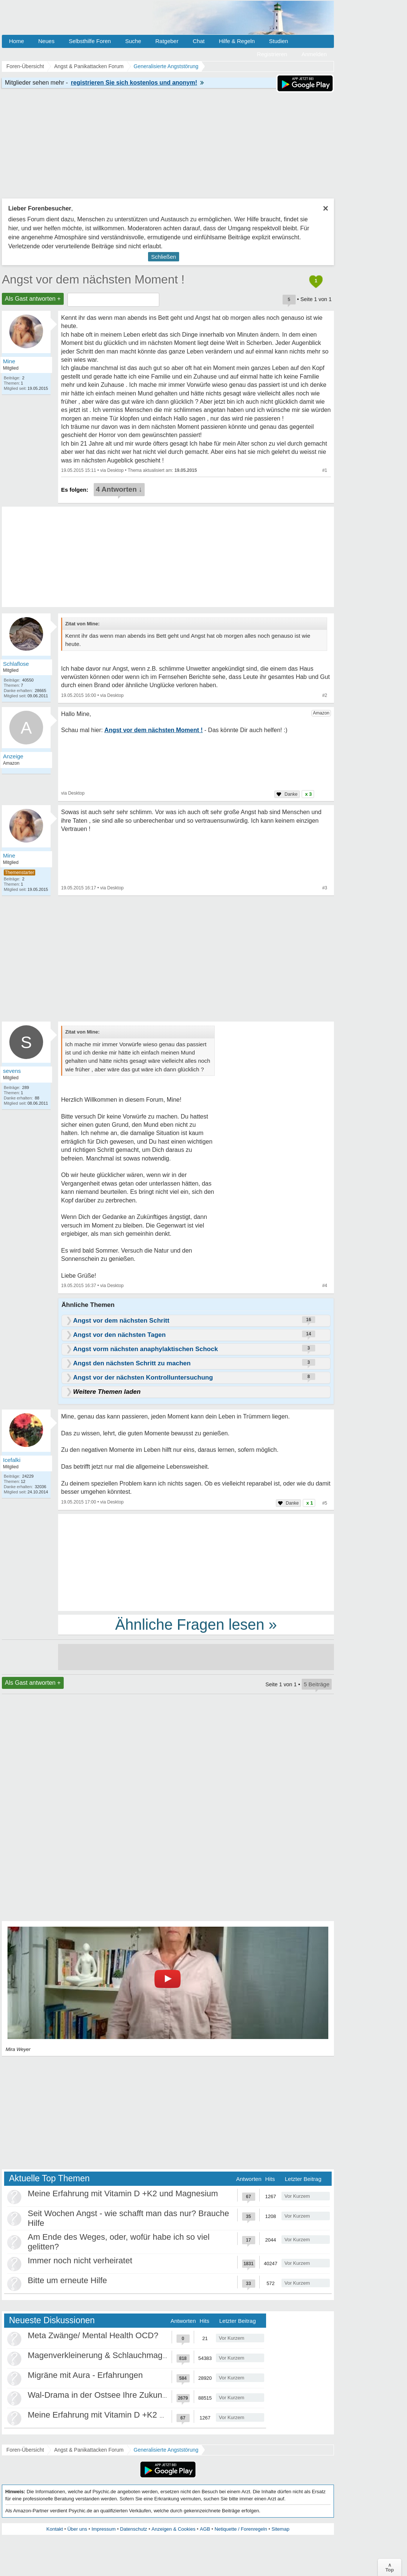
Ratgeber (166, 41)
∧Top (389, 2567)
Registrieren (272, 54)
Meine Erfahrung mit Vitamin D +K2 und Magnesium (123, 2193)
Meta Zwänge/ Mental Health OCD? (93, 2335)
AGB (205, 2529)
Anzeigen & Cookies (173, 2529)
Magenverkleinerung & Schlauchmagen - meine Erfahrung (134, 2355)
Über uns (77, 2529)
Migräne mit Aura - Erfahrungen (85, 2375)
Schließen (163, 257)
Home (16, 41)
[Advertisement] (196, 1562)
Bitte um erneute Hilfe (67, 2280)
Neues (46, 41)
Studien (278, 41)
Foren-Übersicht (25, 2450)
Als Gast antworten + (33, 298)
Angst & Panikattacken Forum (88, 2450)
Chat (199, 41)
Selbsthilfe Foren (90, 41)
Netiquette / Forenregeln (240, 2529)
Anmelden (314, 54)
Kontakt (54, 2529)
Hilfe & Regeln (237, 41)
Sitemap (280, 2529)
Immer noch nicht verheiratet (80, 2260)
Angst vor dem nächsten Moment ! (93, 279)
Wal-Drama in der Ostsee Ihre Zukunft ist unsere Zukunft (131, 2395)
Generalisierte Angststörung (166, 2450)
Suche (133, 41)
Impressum (103, 2529)
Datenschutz (133, 2529)
